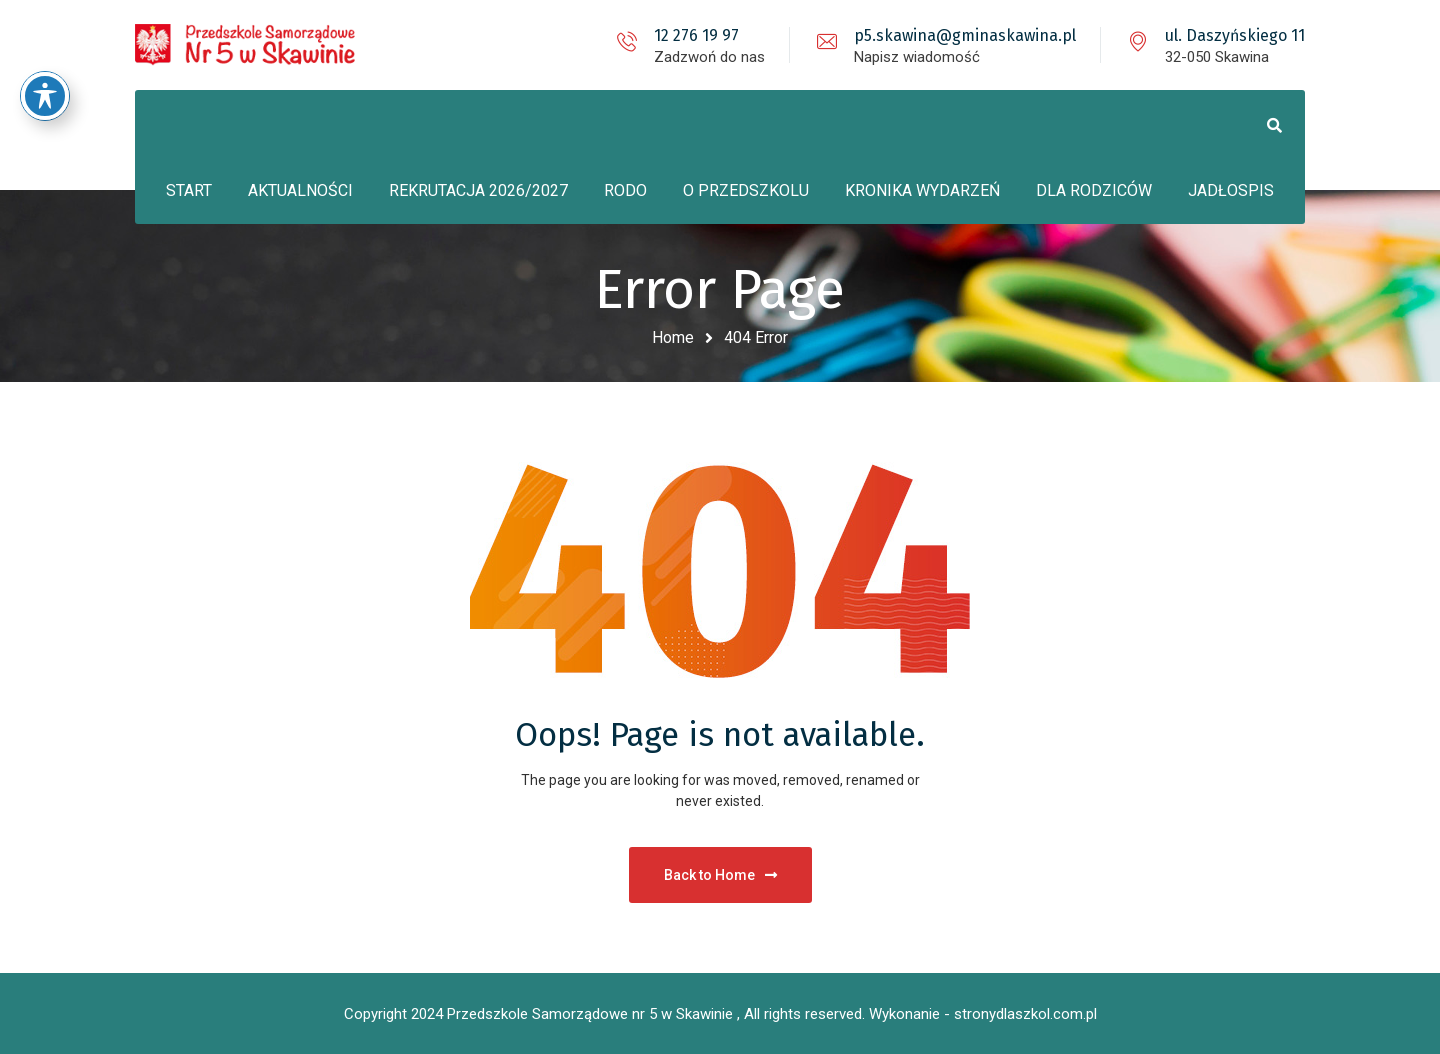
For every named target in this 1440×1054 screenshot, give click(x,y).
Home (673, 337)
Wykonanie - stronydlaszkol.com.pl (983, 1014)
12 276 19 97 (696, 35)
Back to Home (720, 875)
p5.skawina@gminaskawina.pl (965, 35)
